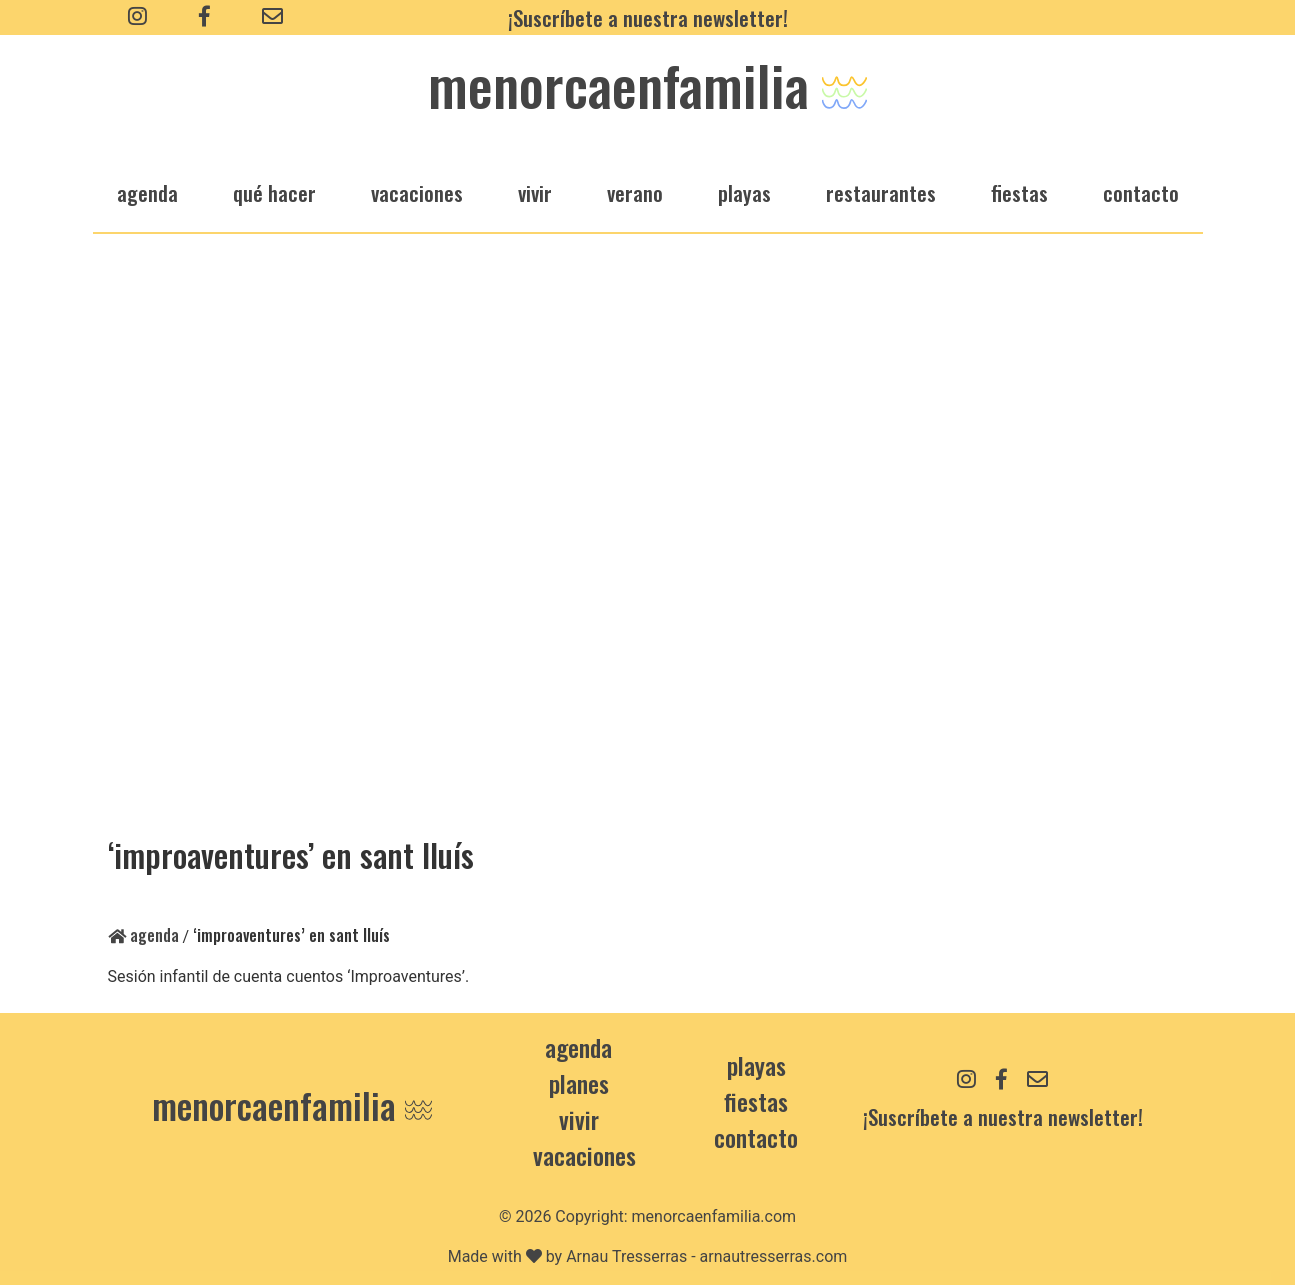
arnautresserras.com (774, 1256)
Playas (756, 1065)
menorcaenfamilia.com (714, 1216)
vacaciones (417, 192)
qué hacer (274, 192)
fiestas (1019, 192)
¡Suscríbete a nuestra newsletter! (648, 17)
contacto (756, 1137)
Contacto (1141, 192)
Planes (579, 1083)
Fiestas (756, 1101)
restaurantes (881, 192)
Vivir (579, 1119)
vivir (535, 192)
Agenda (143, 935)
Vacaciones (584, 1155)
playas (744, 192)
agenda (147, 192)
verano (635, 192)
